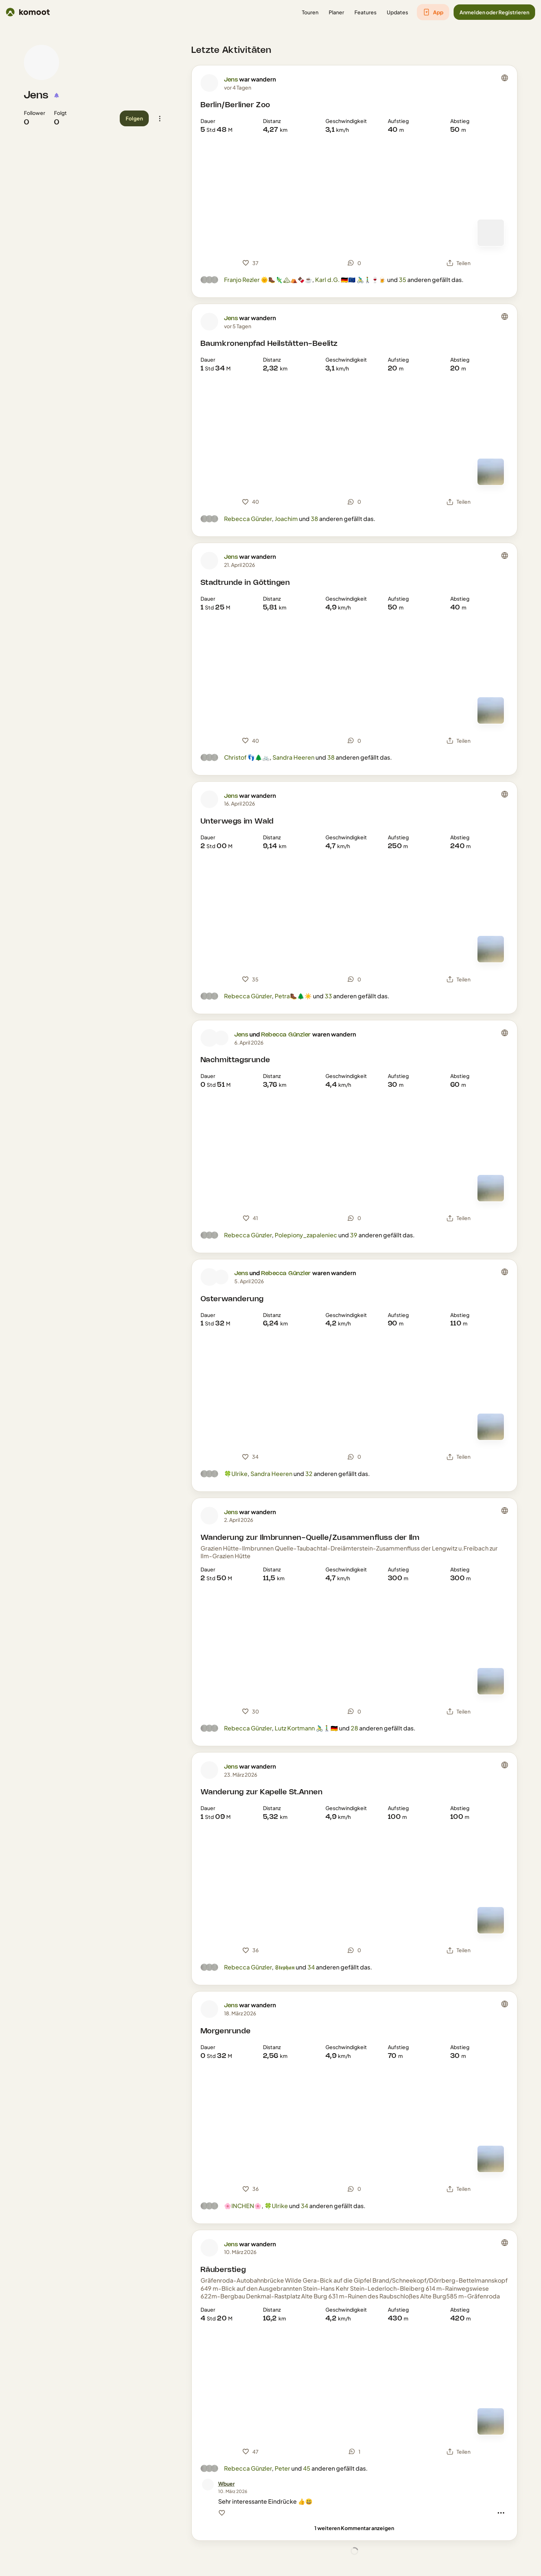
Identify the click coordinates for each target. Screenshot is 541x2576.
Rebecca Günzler (248, 518)
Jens (36, 95)
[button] (310, 12)
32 (309, 1473)
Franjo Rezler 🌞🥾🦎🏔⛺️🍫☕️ (268, 279)
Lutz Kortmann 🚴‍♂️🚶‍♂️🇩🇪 (306, 1728)
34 (311, 1967)
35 (402, 279)
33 (328, 996)
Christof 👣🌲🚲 (247, 757)
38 (314, 518)
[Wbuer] (226, 2483)
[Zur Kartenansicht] (490, 233)
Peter (282, 2468)
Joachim (286, 518)
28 (354, 1728)
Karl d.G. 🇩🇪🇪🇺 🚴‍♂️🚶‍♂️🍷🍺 (350, 279)
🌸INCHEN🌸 (243, 2206)
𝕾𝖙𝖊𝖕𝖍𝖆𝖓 (285, 1967)
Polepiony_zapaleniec (306, 1235)
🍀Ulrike (236, 1473)
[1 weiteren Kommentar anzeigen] (354, 2528)
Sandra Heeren (293, 757)
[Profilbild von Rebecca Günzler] (221, 1038)
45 (306, 2468)
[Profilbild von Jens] (41, 62)
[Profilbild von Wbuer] (208, 2484)
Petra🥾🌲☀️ (293, 996)
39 (353, 1235)
